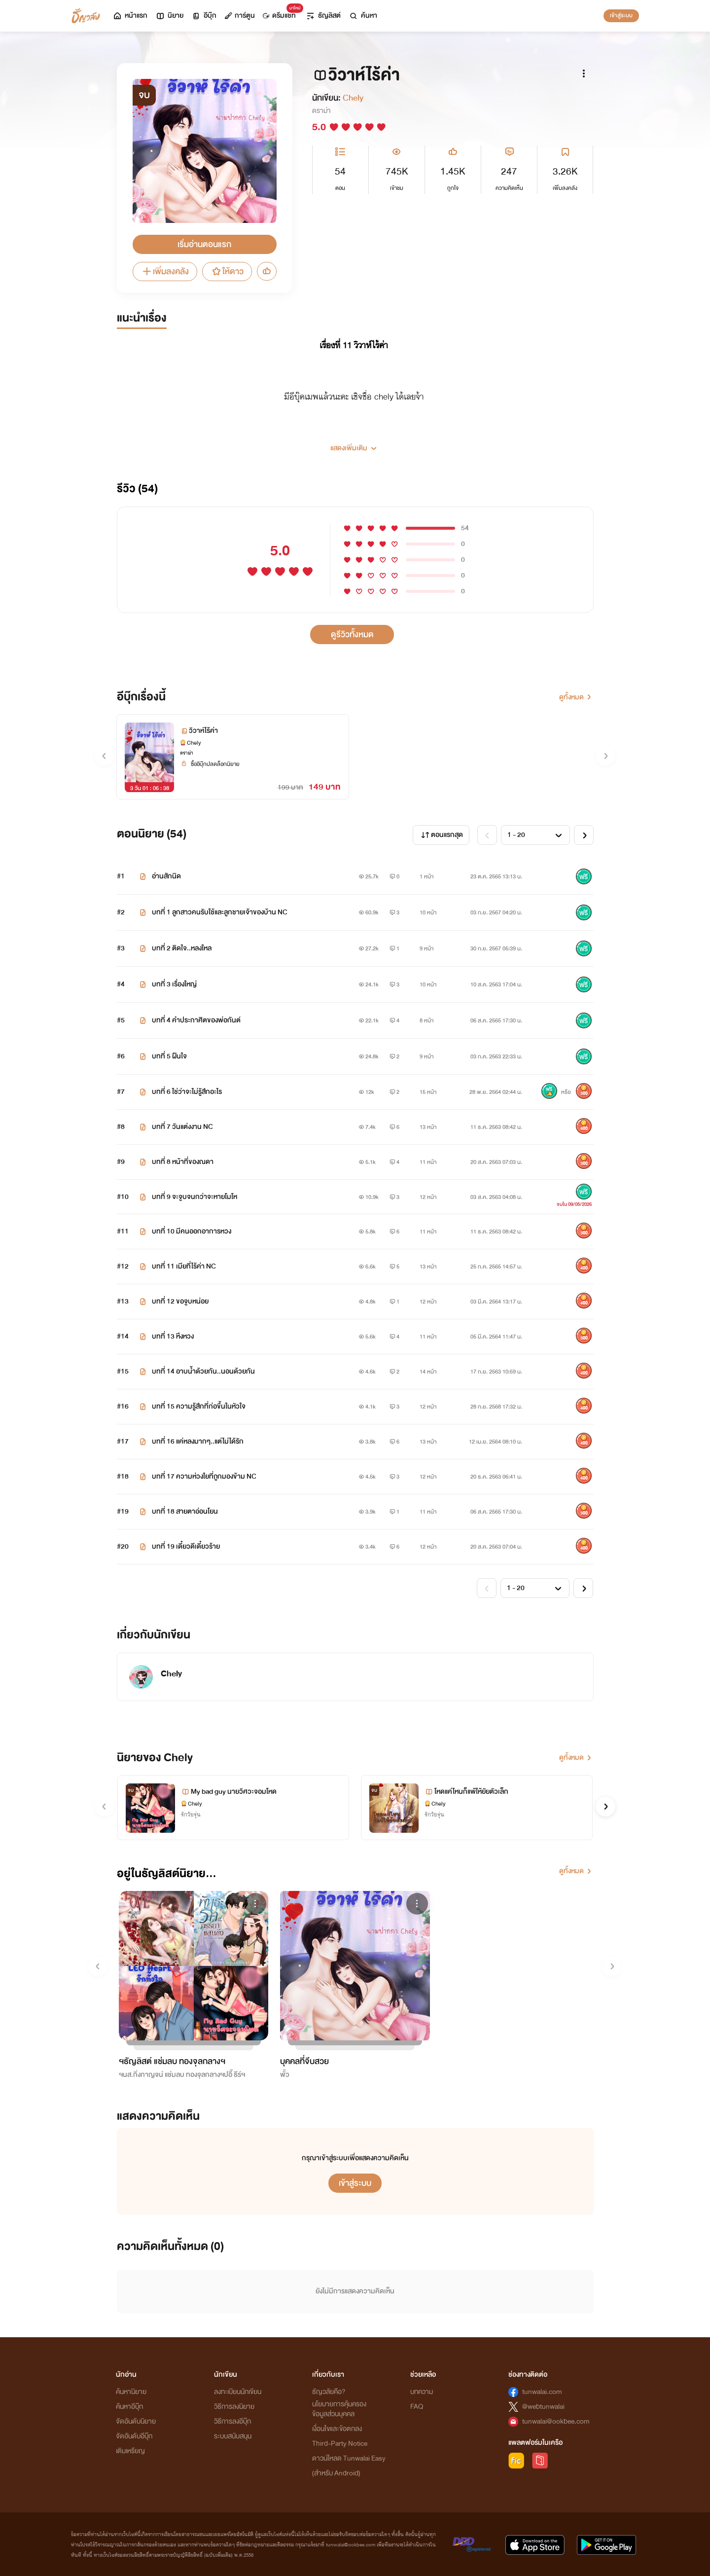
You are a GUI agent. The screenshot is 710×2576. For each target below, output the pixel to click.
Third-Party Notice (339, 2443)
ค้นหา (363, 15)
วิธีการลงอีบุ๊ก (232, 2421)
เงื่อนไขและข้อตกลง (337, 2429)
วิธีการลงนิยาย (234, 2406)
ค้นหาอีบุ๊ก (129, 2406)
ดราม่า (321, 111)
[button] (355, 444)
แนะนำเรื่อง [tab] (142, 318)
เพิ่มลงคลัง (165, 271)
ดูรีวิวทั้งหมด (352, 634)
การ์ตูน (239, 15)
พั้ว (284, 2074)
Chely (353, 98)
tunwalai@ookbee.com (556, 2421)
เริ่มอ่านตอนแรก (204, 244)
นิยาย (169, 15)
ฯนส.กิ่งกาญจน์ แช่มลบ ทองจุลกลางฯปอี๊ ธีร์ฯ (182, 2074)
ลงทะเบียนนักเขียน (237, 2392)
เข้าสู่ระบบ (621, 15)
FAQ (416, 2406)
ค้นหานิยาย (131, 2392)
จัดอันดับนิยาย (136, 2421)
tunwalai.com (542, 2392)
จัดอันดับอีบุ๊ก (134, 2436)
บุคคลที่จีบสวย (304, 2061)
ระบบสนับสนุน (232, 2436)
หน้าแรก (129, 15)
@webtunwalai (543, 2406)
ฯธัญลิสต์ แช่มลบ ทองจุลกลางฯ (172, 2061)
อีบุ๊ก (203, 15)
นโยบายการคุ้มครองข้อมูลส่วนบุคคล (339, 2409)
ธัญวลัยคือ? (329, 2392)
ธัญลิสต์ (323, 15)
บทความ (421, 2392)
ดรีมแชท (281, 13)
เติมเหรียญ (130, 2451)
